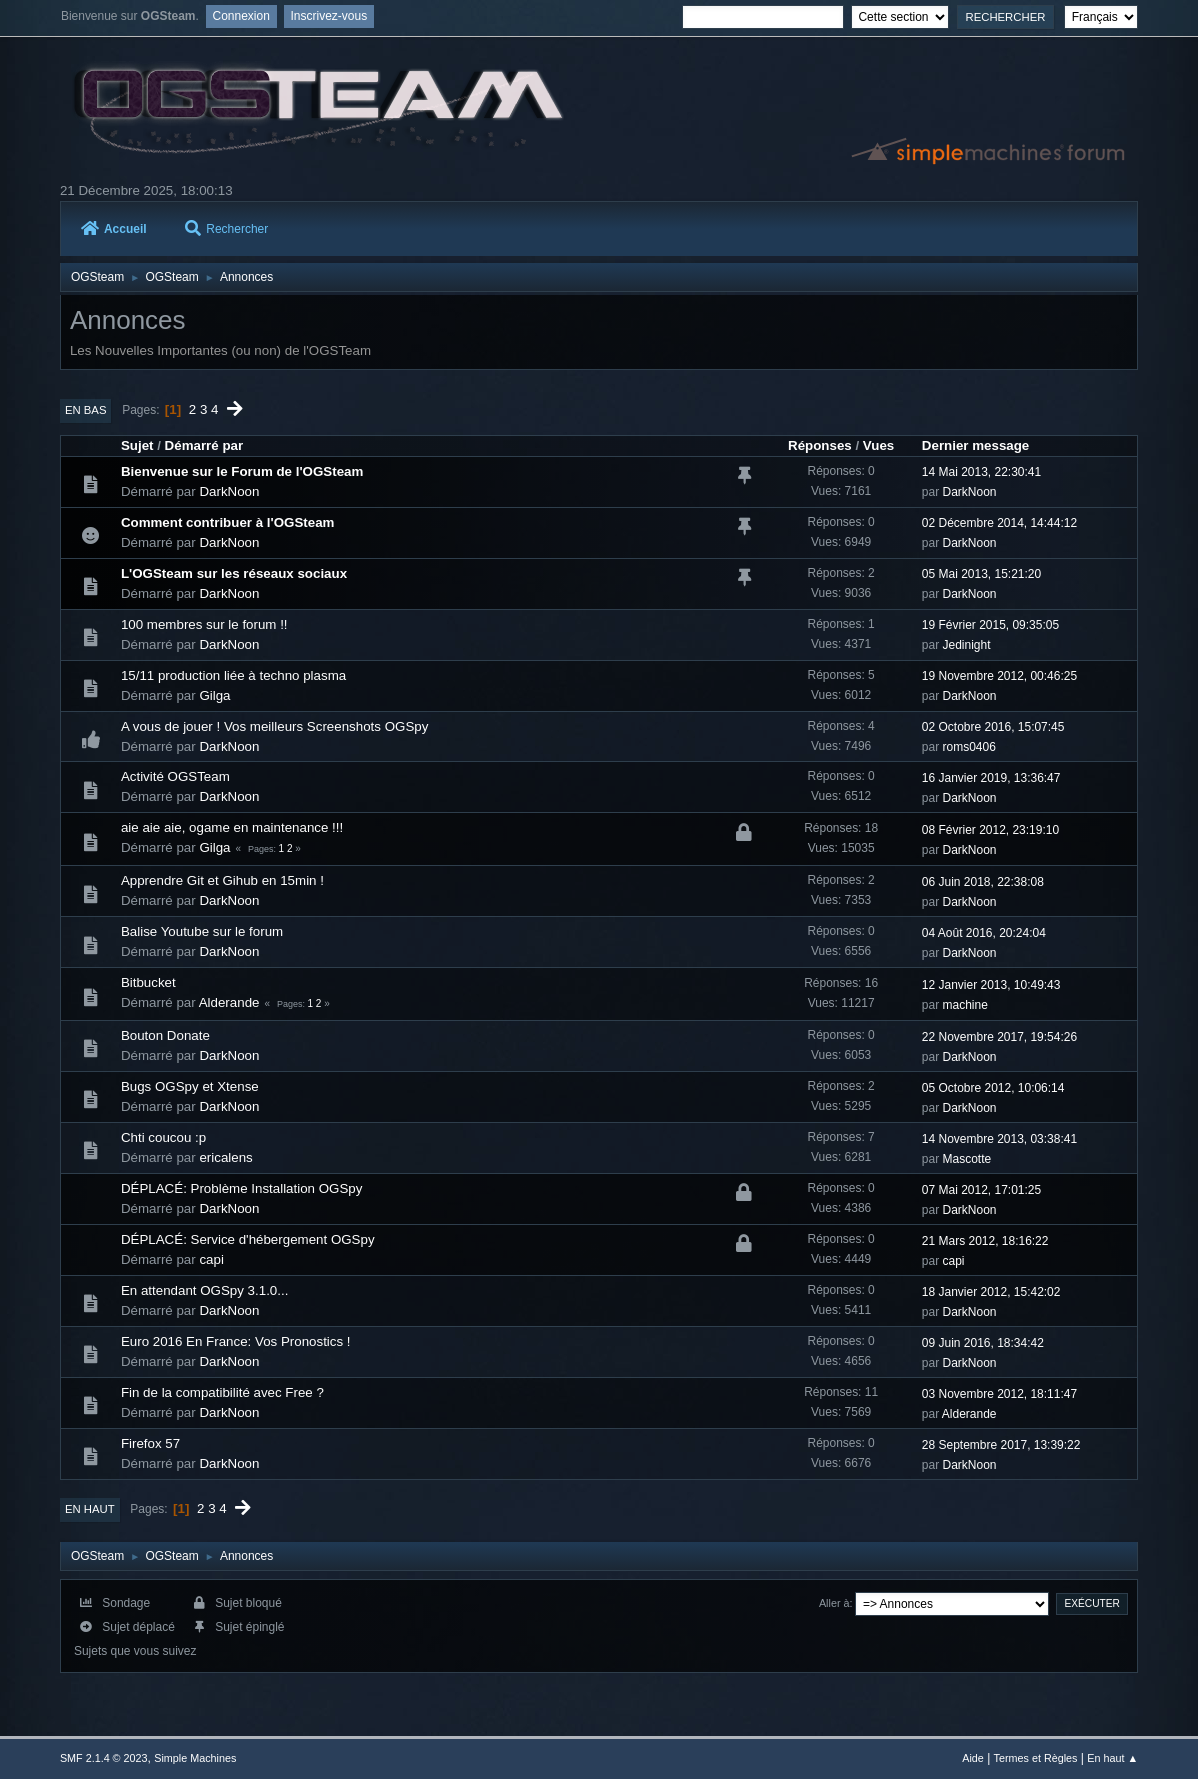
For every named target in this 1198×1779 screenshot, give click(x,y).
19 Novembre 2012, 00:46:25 (999, 676)
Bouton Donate (165, 1035)
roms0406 (969, 747)
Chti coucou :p (163, 1137)
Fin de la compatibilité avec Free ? (222, 1392)
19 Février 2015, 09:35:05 (990, 625)
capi (211, 1259)
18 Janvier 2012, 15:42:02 (991, 1292)
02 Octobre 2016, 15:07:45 (993, 727)
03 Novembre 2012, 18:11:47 (999, 1394)
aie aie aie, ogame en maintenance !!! (232, 827)
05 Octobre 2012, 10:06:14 (993, 1088)
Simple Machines (195, 1758)
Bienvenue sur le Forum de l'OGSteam (242, 471)
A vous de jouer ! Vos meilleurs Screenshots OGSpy (274, 726)
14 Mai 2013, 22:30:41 (981, 472)
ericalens (225, 1157)
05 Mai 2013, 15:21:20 (981, 574)
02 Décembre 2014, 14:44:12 (999, 523)
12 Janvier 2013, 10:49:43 (991, 985)
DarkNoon (229, 491)
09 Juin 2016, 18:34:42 (983, 1343)
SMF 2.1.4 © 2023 (104, 1758)
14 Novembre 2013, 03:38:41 (999, 1139)
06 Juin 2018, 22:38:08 (983, 882)
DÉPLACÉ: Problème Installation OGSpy (242, 1188)
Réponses (820, 445)
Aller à (834, 1603)
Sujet (137, 445)
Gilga (214, 695)
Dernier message (975, 445)
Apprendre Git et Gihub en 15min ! (222, 880)
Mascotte (967, 1159)
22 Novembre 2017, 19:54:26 (999, 1037)
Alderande (229, 1002)
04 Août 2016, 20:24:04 (984, 933)
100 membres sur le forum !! (204, 624)
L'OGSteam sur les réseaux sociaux (234, 573)
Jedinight (967, 645)
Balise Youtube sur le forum (202, 931)
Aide (973, 1758)
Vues (878, 445)
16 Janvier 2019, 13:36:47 (991, 778)
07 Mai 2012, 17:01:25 (981, 1190)
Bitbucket (148, 982)
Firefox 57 (150, 1443)
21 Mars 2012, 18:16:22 (985, 1241)
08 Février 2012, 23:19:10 (990, 830)
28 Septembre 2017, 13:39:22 (1001, 1445)
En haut (90, 1509)
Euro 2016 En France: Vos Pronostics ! (236, 1341)
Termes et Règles (1036, 1758)
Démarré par (204, 445)
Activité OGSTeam (175, 776)
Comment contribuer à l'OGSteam (228, 522)
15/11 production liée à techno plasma (233, 675)
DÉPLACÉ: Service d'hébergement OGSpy (248, 1239)
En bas (86, 410)
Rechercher (226, 229)
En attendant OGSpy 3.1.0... (204, 1290)
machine (965, 1005)
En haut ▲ (1112, 1758)
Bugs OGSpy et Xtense (190, 1086)
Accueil (114, 229)
